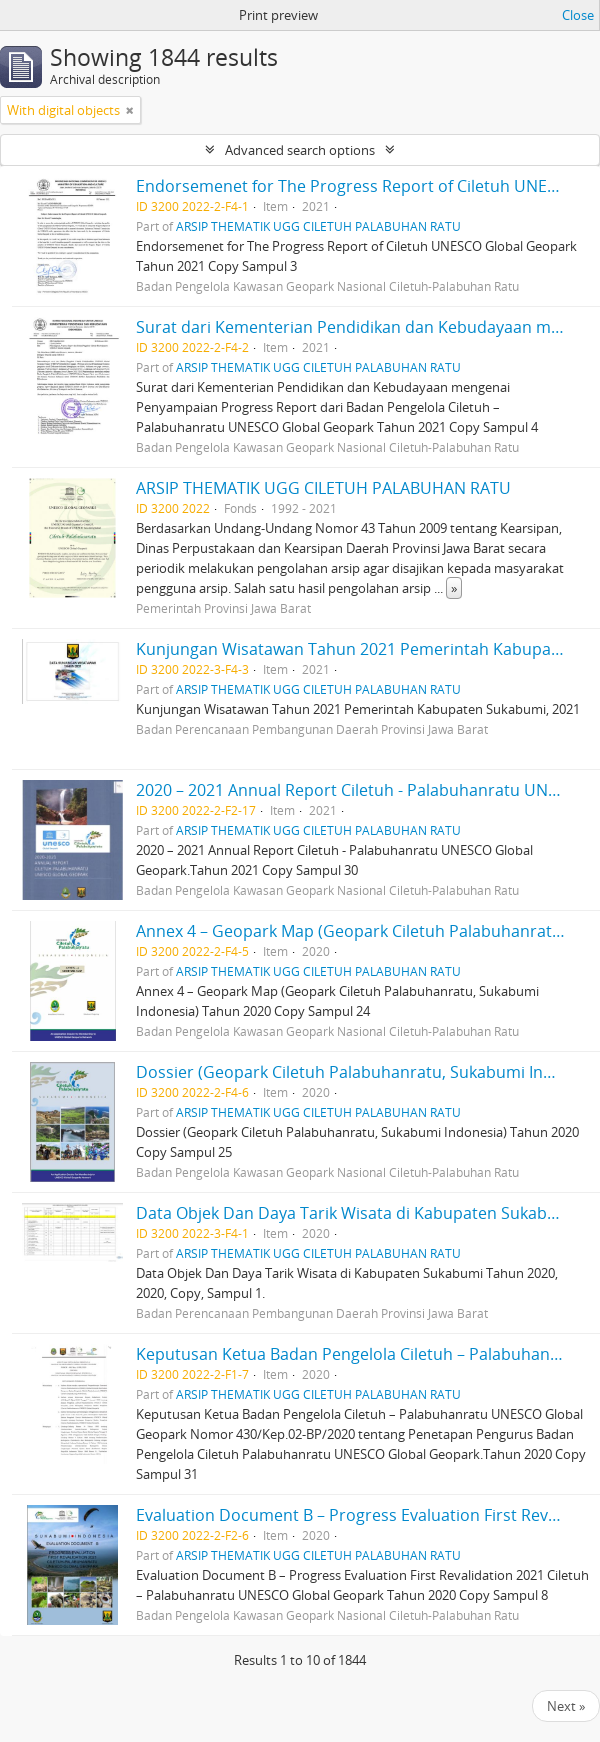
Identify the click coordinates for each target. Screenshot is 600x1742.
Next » (566, 1706)
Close (578, 15)
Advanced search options (300, 150)
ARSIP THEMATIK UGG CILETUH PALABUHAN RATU (318, 226)
